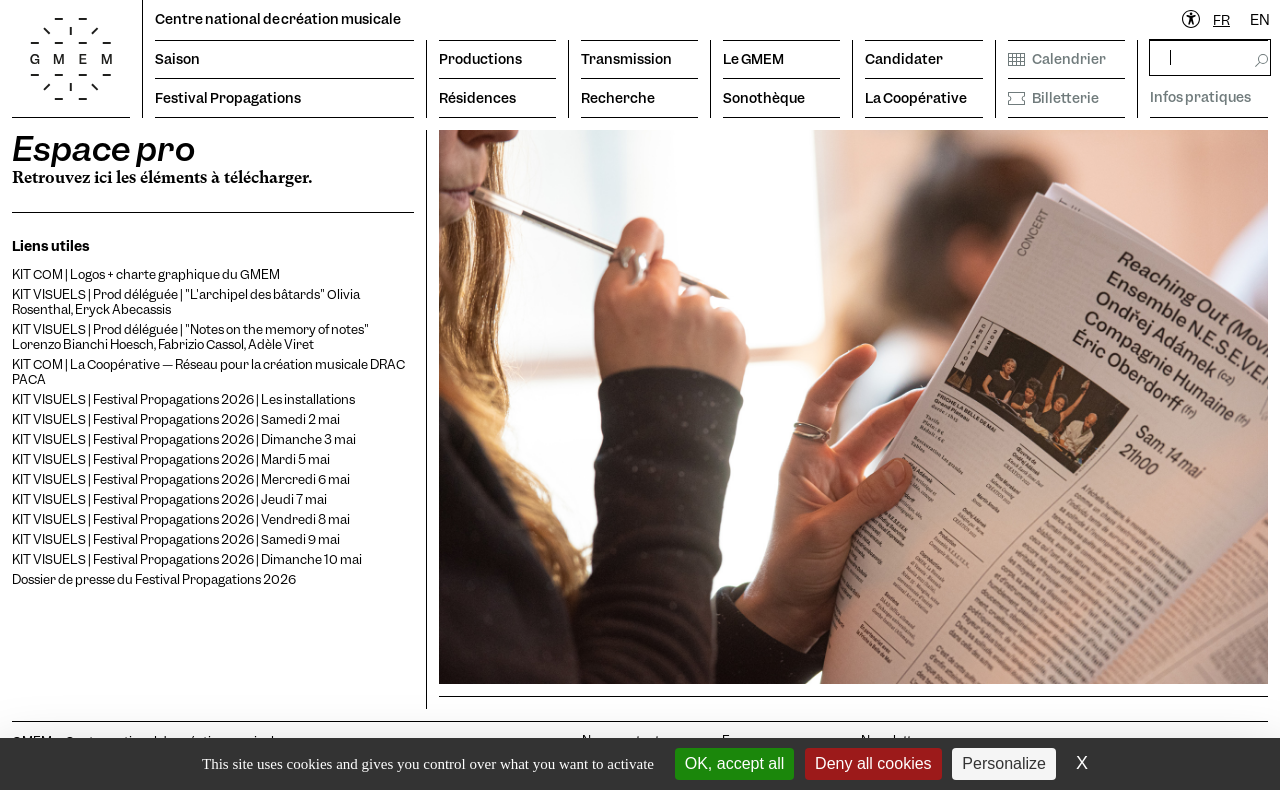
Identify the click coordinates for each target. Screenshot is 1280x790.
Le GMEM (753, 59)
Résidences (477, 98)
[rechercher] (1210, 57)
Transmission (626, 59)
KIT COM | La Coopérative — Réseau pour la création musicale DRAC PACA (208, 372)
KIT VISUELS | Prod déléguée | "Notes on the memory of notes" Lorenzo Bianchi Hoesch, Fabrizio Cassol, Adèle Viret (190, 337)
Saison (177, 59)
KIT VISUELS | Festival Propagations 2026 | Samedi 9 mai (176, 539)
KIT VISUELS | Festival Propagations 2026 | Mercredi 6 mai (181, 479)
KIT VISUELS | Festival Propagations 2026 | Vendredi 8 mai (181, 519)
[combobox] (1221, 20)
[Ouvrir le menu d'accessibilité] (1192, 20)
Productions (480, 59)
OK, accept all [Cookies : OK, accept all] (735, 763)
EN (1260, 20)
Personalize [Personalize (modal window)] (1004, 763)
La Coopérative (916, 98)
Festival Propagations (228, 98)
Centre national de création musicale (278, 19)
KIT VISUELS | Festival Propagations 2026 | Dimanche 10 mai (187, 559)
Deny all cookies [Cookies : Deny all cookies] (873, 763)
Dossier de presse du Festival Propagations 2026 (154, 579)
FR (1221, 20)
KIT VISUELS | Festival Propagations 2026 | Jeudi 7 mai (169, 499)
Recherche (618, 98)
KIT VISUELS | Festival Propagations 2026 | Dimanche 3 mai (184, 439)
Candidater (904, 59)
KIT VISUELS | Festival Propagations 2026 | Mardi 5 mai (171, 459)
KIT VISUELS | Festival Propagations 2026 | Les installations (183, 399)
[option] (1260, 20)
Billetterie (1053, 98)
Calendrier (1057, 59)
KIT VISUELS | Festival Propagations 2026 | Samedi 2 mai (176, 419)
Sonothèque (764, 98)
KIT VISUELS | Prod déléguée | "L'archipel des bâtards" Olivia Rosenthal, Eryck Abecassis (186, 302)
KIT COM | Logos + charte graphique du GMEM (146, 274)
